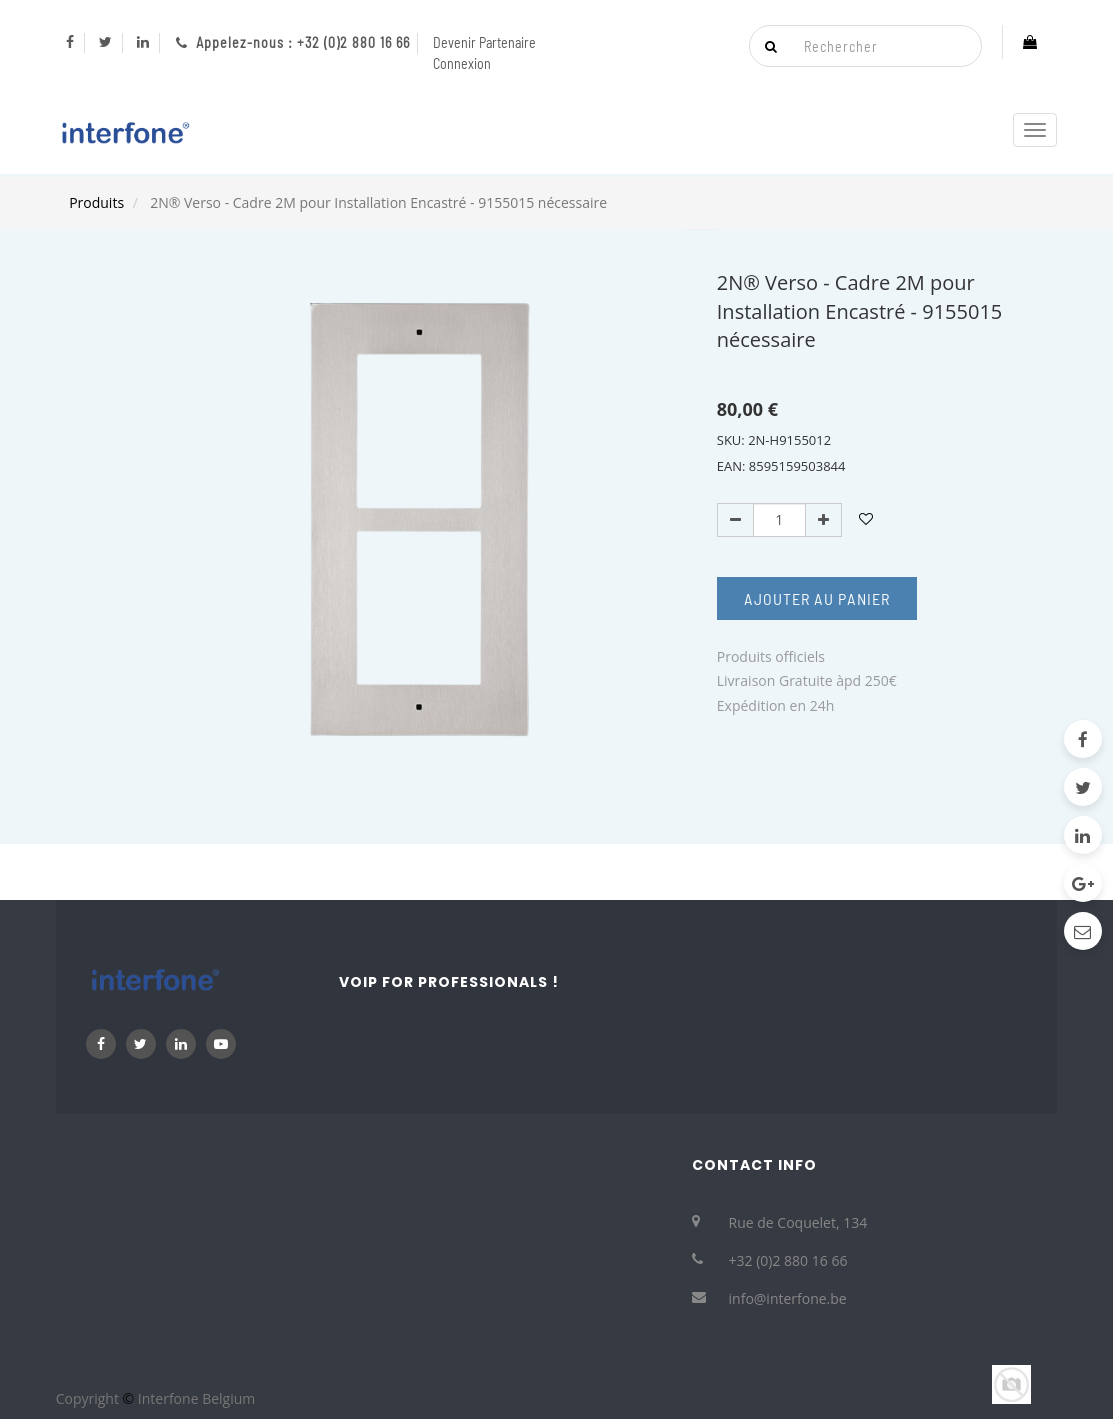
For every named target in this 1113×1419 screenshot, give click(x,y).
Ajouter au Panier (817, 598)
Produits (96, 202)
